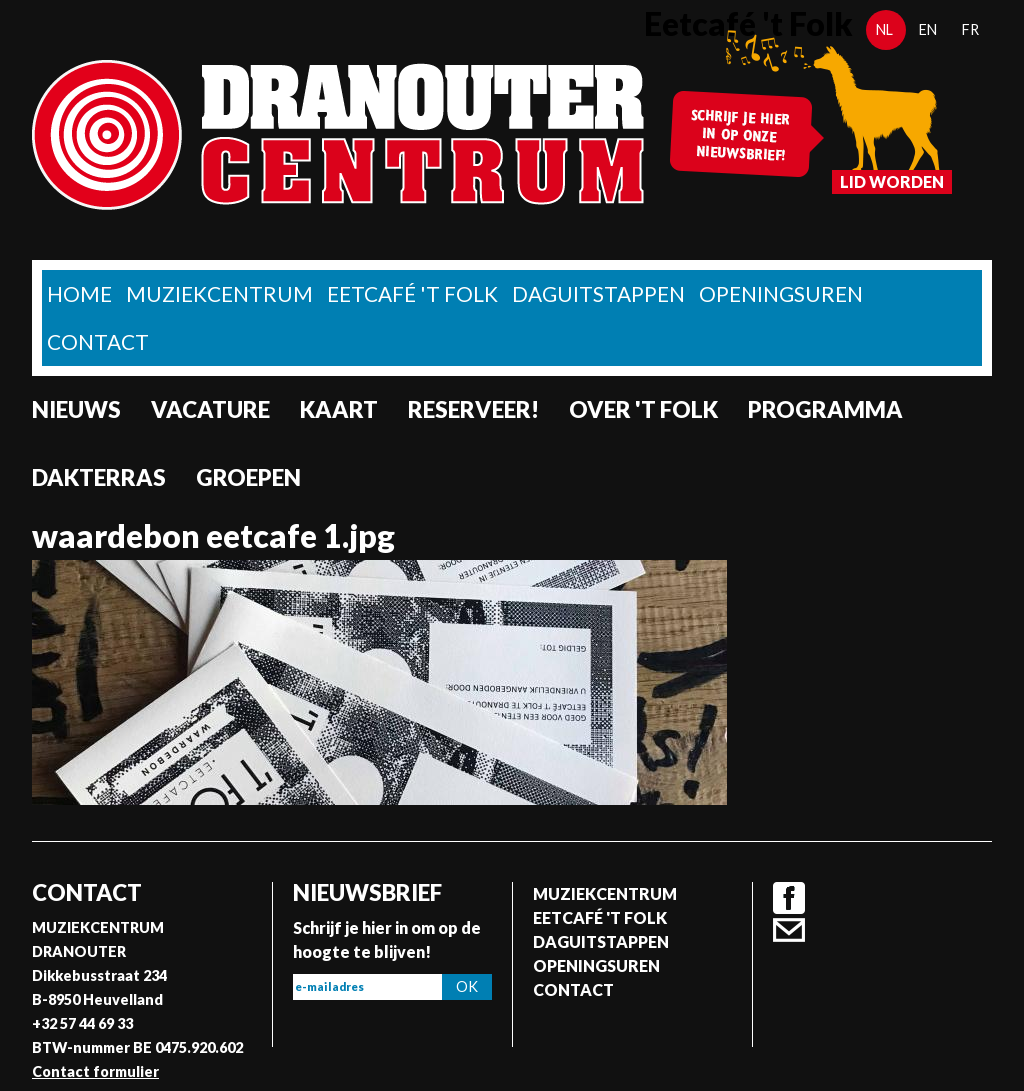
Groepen (248, 477)
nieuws (76, 409)
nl (884, 29)
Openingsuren (781, 293)
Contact (98, 341)
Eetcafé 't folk (412, 293)
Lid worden (892, 181)
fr (970, 29)
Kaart (339, 409)
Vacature (210, 409)
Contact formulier (95, 1071)
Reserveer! (473, 409)
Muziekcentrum (219, 293)
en (928, 29)
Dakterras (99, 477)
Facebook (789, 898)
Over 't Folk (643, 409)
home (79, 293)
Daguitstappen (598, 293)
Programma (825, 409)
